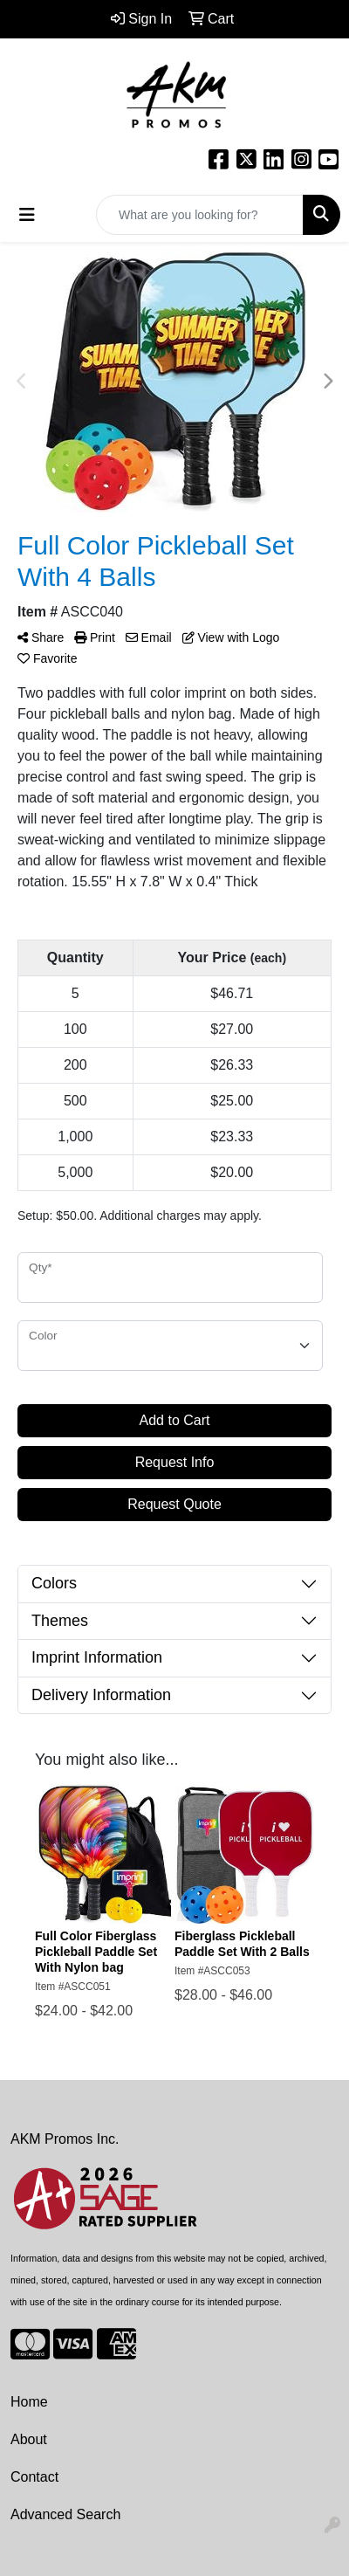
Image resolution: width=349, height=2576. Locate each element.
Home (29, 2401)
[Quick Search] (200, 215)
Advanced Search (65, 2514)
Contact (34, 2476)
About (28, 2439)
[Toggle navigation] (27, 215)
